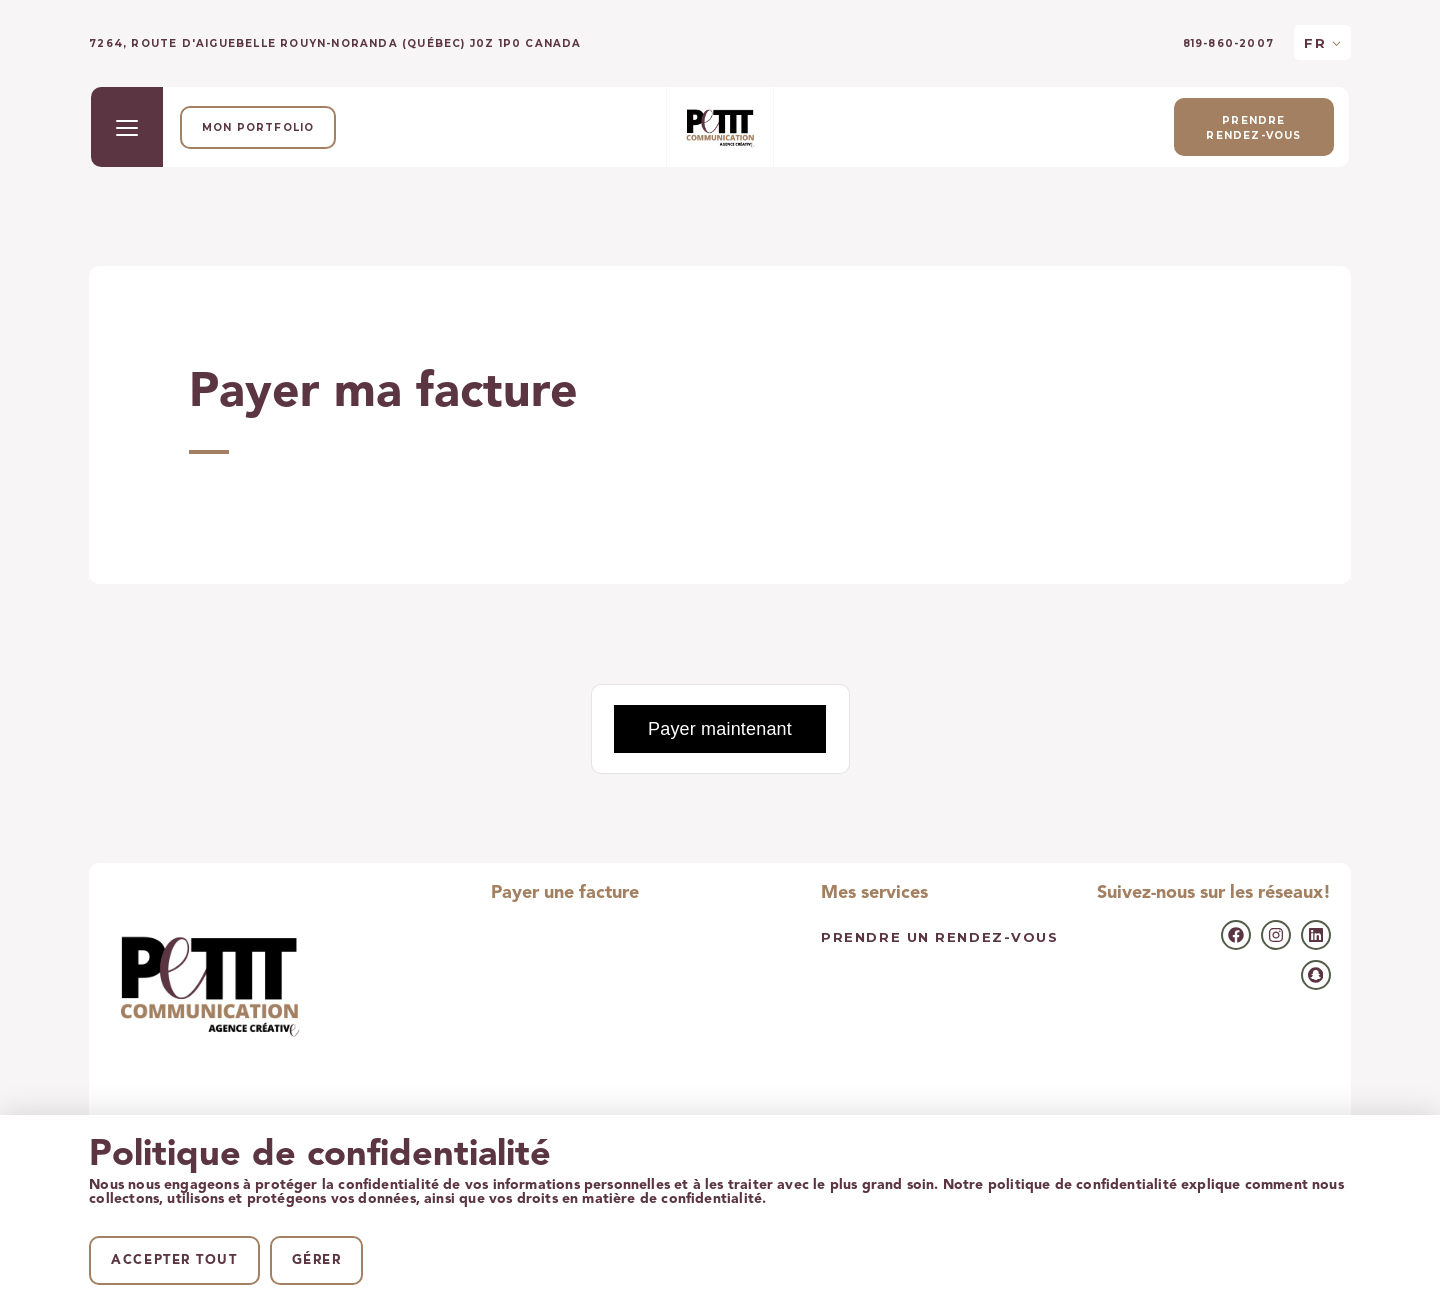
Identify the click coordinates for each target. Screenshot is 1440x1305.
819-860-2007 (1228, 44)
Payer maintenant (720, 729)
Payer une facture (565, 893)
